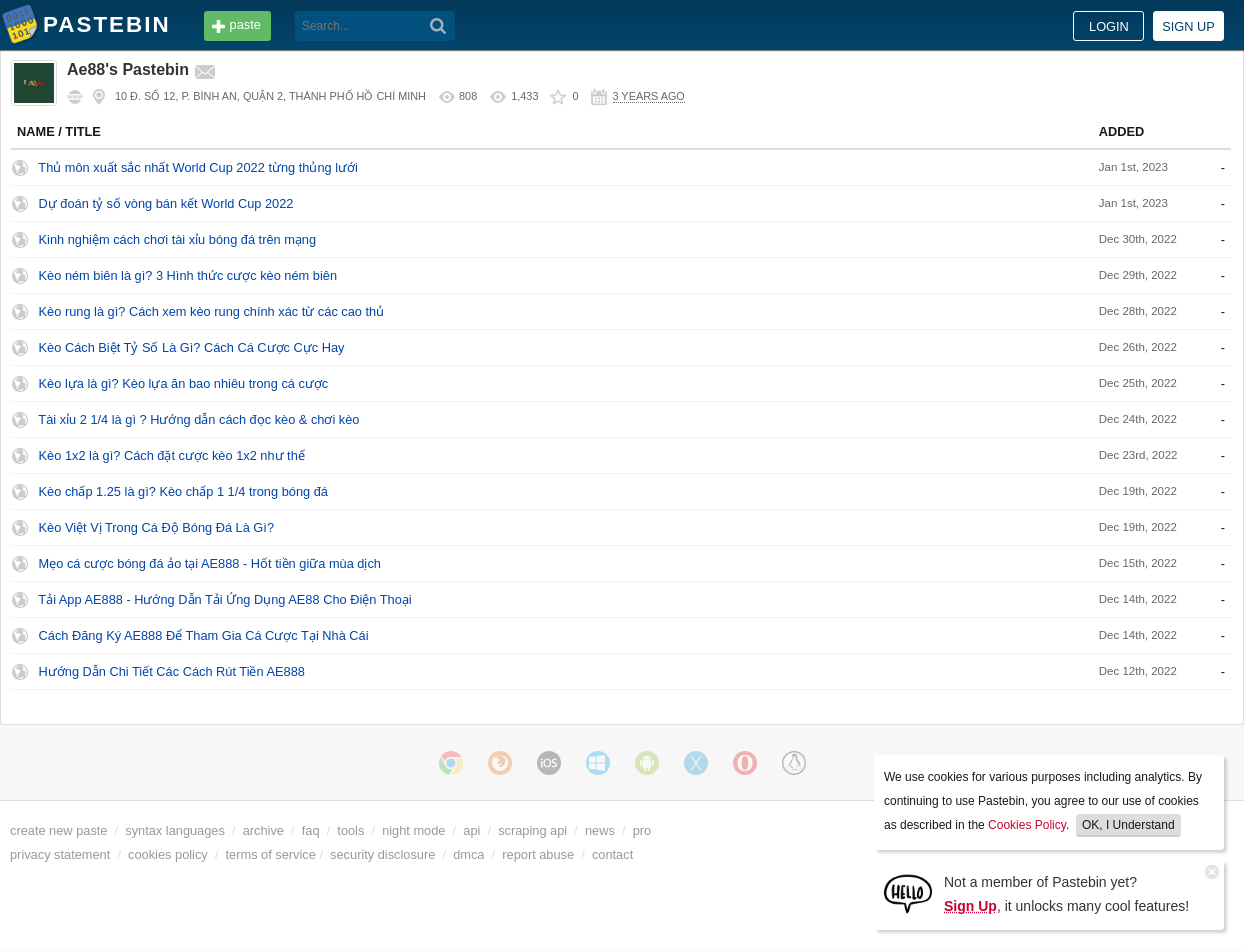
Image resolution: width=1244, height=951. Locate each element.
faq (311, 830)
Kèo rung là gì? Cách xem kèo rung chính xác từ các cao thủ (212, 311)
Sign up (1188, 26)
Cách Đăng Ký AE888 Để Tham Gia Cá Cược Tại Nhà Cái (204, 635)
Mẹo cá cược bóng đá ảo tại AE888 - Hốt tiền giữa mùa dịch (210, 563)
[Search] (438, 26)
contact (612, 854)
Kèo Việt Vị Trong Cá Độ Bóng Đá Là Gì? (156, 527)
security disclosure (382, 854)
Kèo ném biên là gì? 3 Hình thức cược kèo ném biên (188, 275)
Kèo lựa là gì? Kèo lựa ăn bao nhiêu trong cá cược (184, 383)
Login (1109, 26)
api (471, 830)
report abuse (538, 854)
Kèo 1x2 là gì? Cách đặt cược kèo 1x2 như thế (172, 455)
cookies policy (168, 854)
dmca (468, 854)
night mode (413, 830)
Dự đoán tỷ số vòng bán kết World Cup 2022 (166, 203)
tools (350, 830)
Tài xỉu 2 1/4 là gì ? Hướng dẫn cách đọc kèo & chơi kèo (198, 419)
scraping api (532, 830)
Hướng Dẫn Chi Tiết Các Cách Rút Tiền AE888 (172, 671)
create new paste (58, 830)
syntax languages (175, 830)
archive (263, 830)
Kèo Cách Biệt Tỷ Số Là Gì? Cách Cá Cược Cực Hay (192, 347)
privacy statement (60, 854)
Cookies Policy (1027, 825)
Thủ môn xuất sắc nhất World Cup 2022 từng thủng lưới (198, 167)
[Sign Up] (908, 892)
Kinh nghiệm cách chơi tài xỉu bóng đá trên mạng (178, 239)
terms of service (271, 854)
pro (642, 830)
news (600, 830)
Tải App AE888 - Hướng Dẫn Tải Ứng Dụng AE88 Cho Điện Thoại (224, 599)
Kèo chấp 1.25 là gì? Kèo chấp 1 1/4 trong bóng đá (183, 491)
